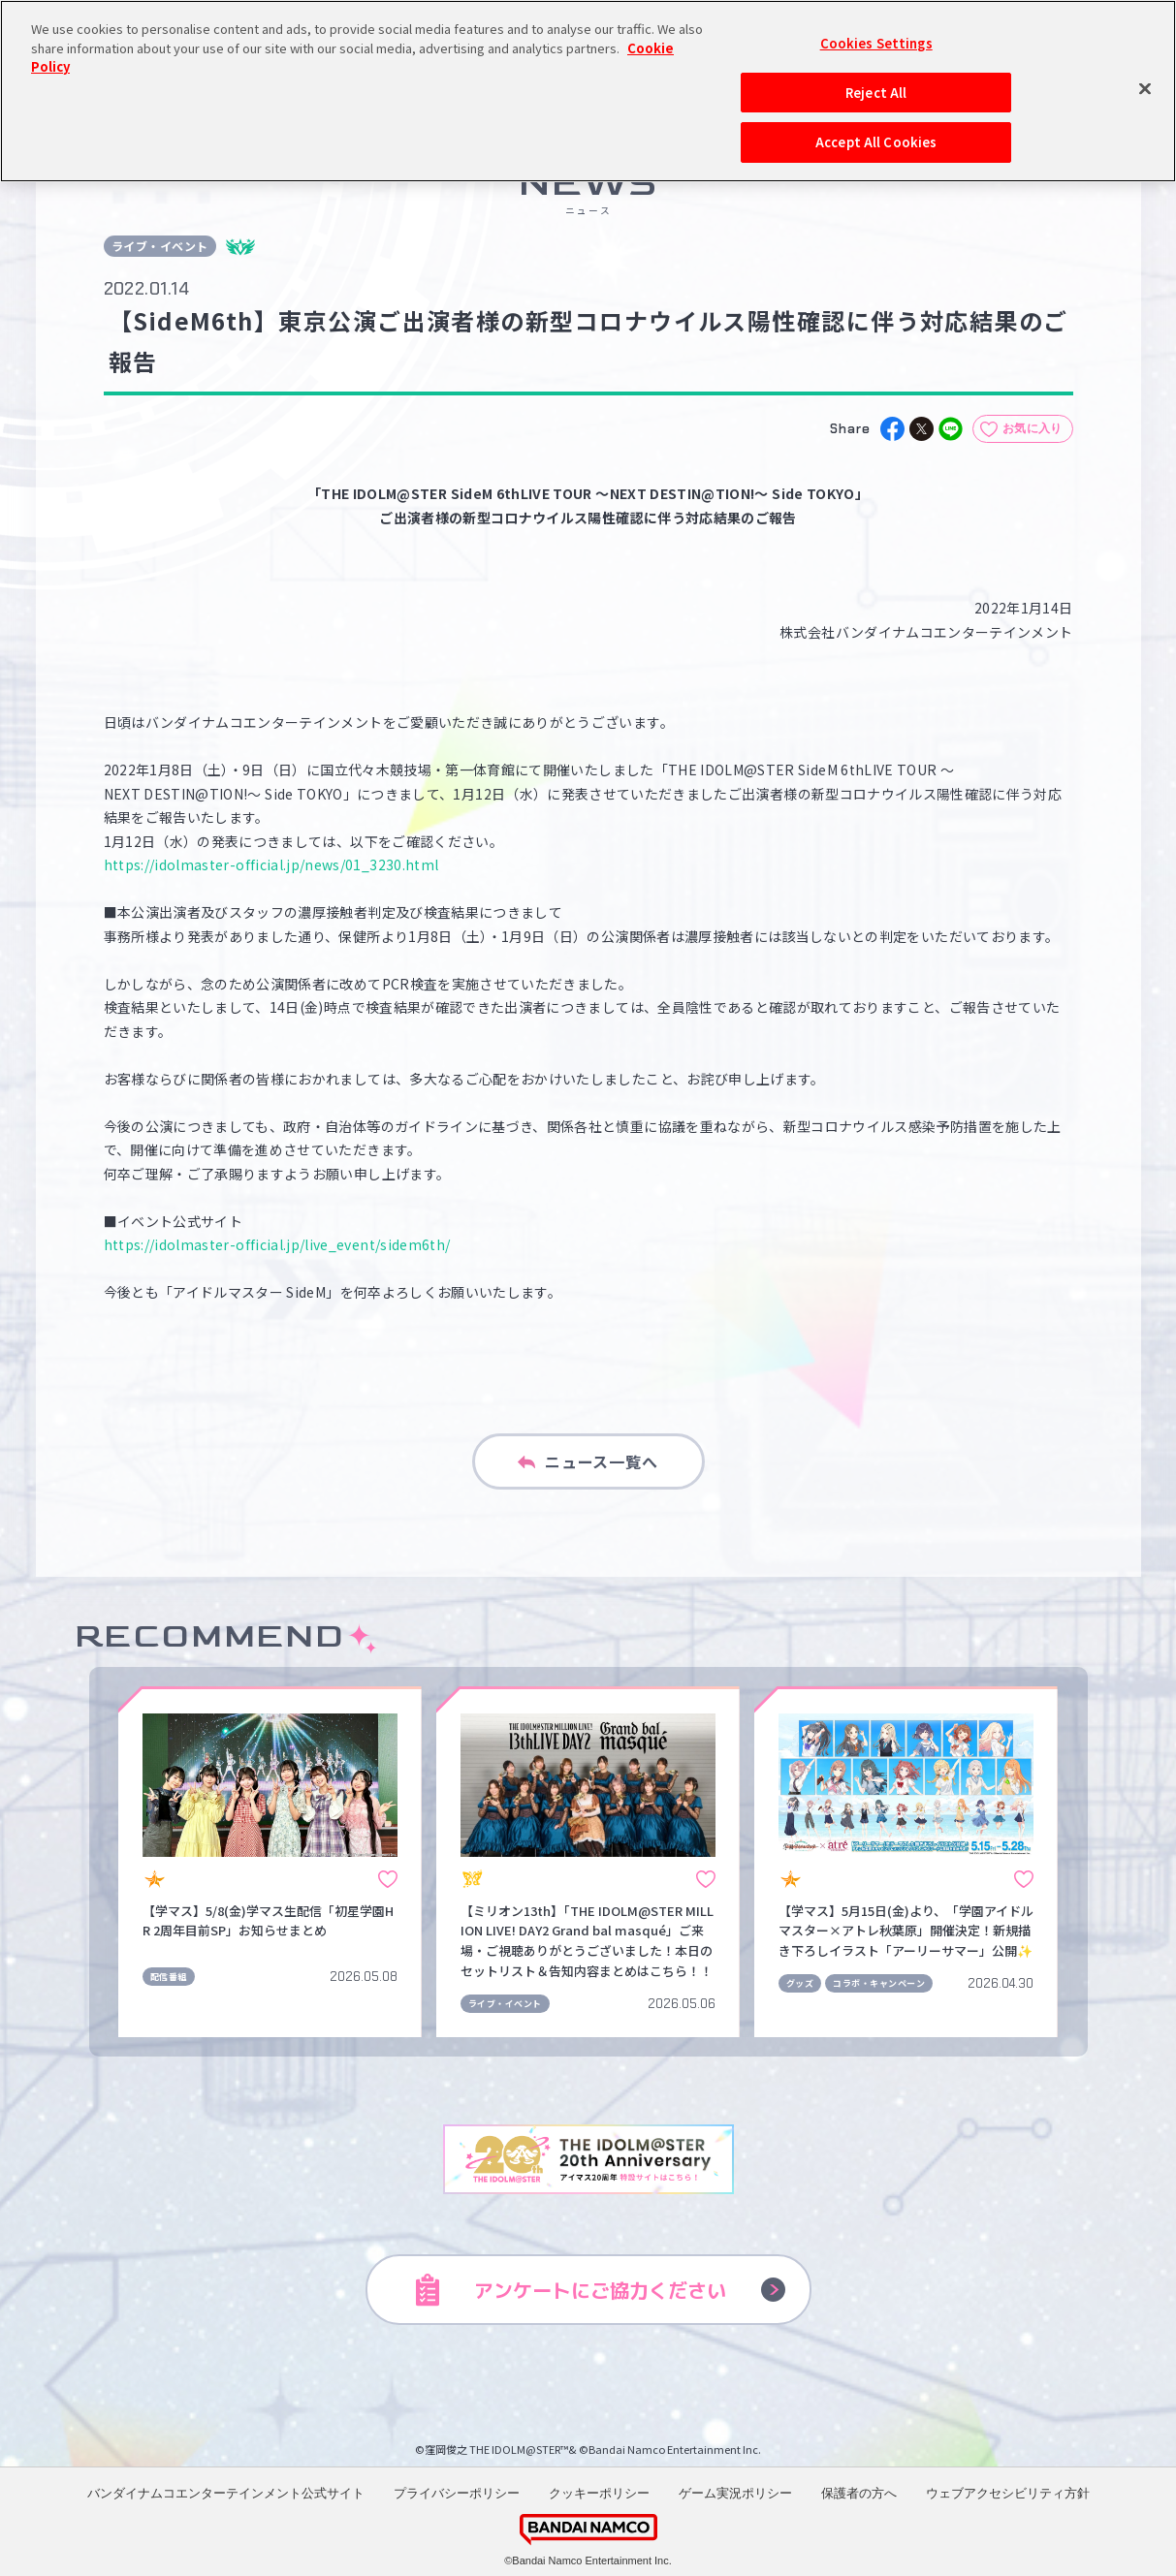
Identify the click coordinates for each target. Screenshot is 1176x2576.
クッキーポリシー (599, 2493)
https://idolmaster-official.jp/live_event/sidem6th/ (277, 1244)
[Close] (1145, 31)
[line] (950, 429)
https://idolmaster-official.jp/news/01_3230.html (271, 864)
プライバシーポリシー (457, 2493)
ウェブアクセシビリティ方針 (1008, 2493)
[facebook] (892, 429)
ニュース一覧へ (587, 1461)
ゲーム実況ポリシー (735, 2493)
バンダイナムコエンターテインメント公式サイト (226, 2493)
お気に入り (1032, 428)
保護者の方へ (859, 2493)
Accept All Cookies (876, 85)
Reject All (875, 34)
